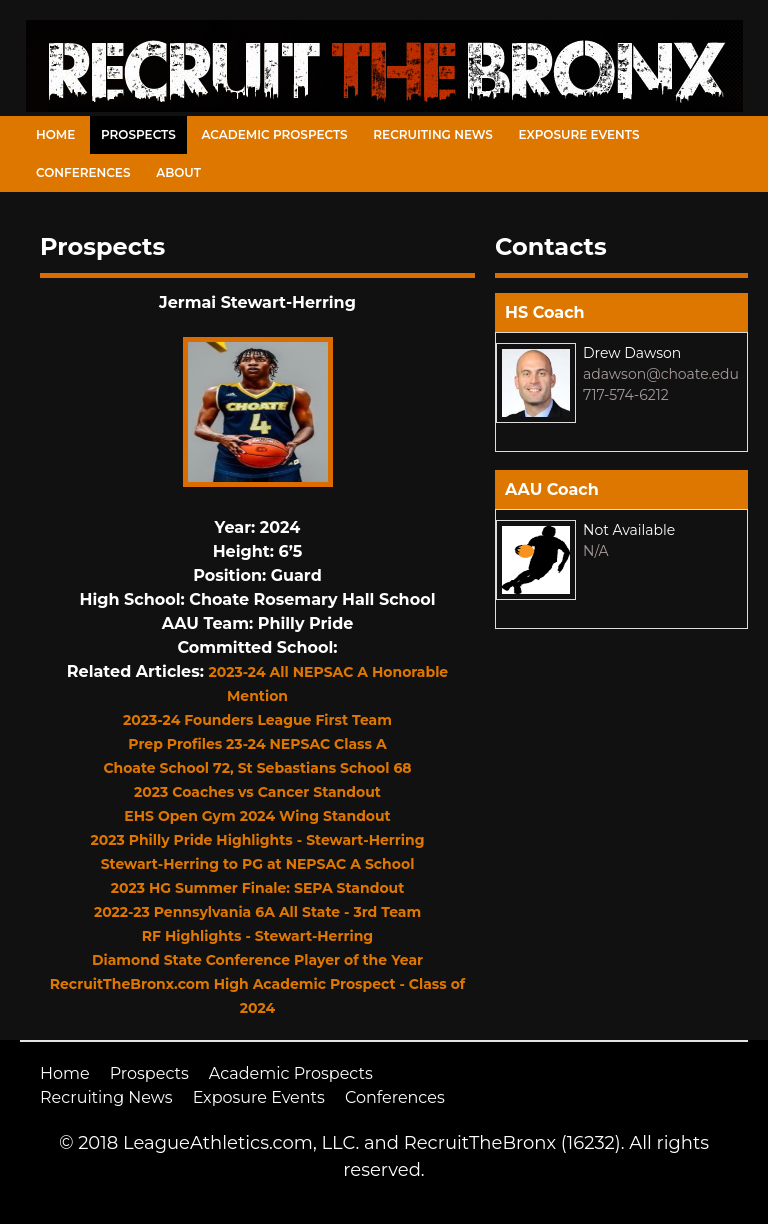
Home (55, 134)
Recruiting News (433, 134)
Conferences (83, 172)
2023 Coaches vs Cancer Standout (257, 792)
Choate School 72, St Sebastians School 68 (257, 768)
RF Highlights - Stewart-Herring (257, 936)
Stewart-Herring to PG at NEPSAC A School (258, 864)
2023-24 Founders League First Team (257, 720)
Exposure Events (579, 134)
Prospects (138, 134)
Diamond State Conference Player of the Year (257, 960)
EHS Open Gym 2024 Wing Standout (257, 816)
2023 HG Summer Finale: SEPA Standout (258, 888)
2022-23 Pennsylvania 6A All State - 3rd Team (257, 912)
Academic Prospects (274, 134)
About (178, 172)
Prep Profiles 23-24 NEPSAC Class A (257, 744)
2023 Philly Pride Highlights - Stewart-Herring (257, 840)
